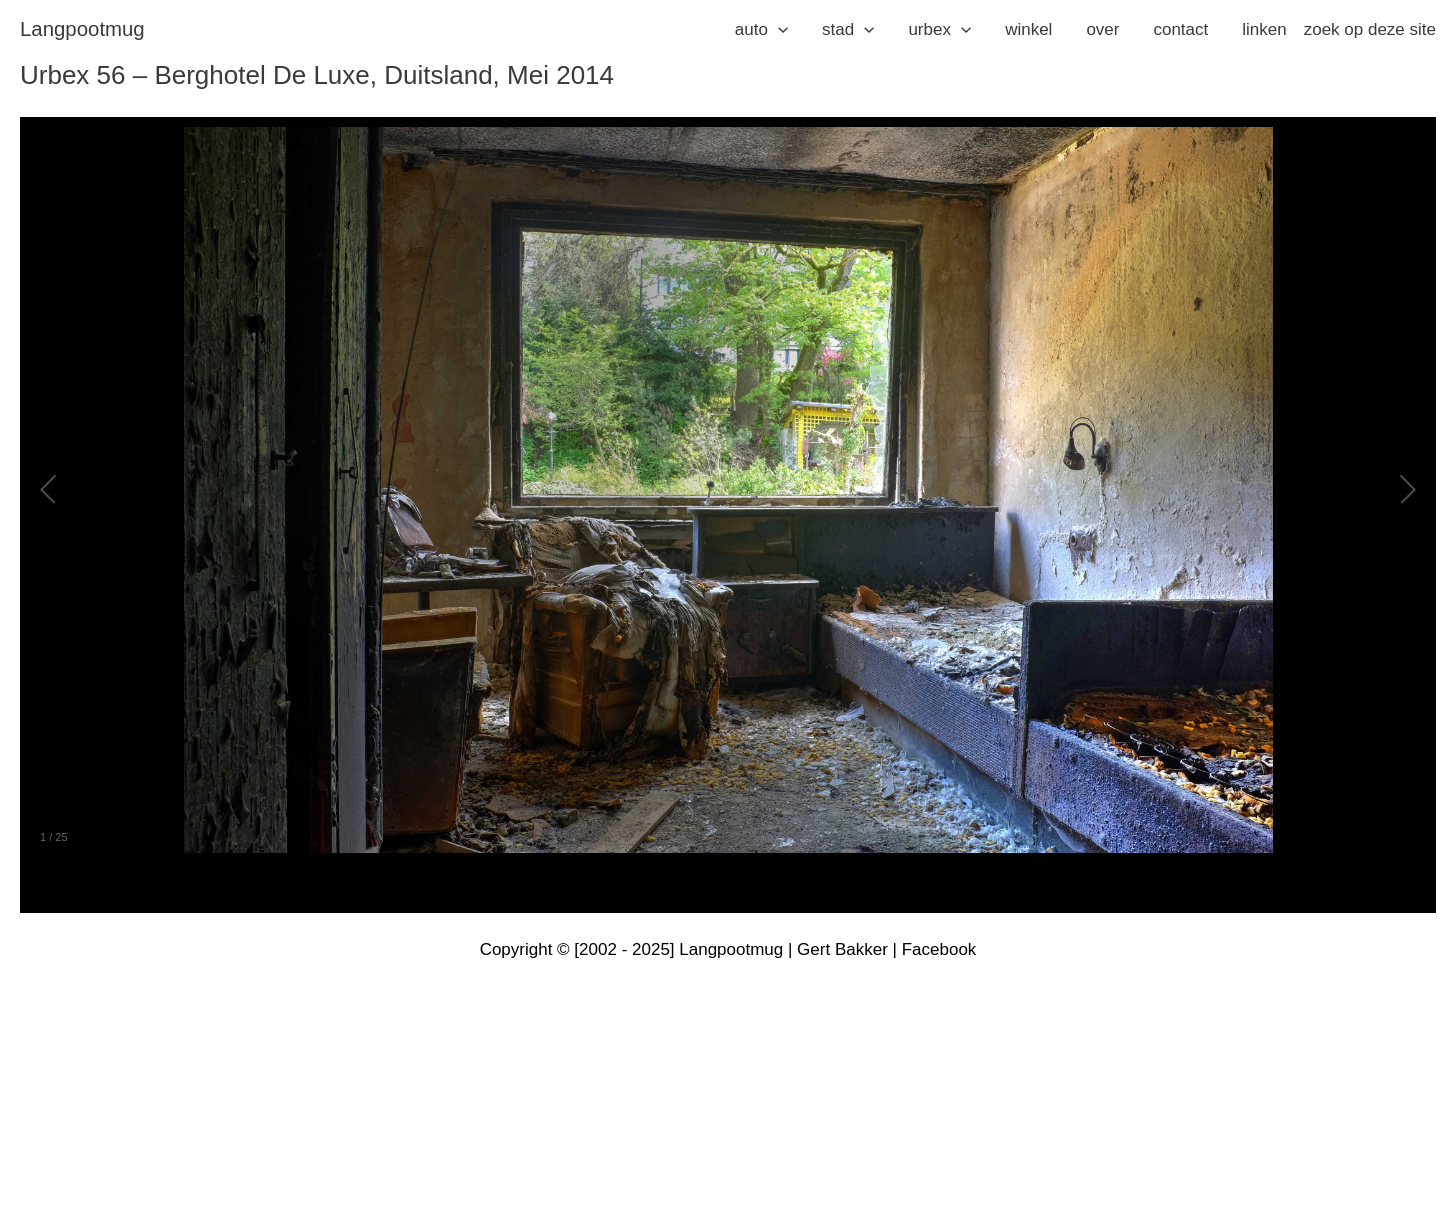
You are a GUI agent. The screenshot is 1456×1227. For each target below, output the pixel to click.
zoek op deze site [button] (1370, 29)
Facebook (939, 949)
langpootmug (82, 29)
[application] (778, 30)
